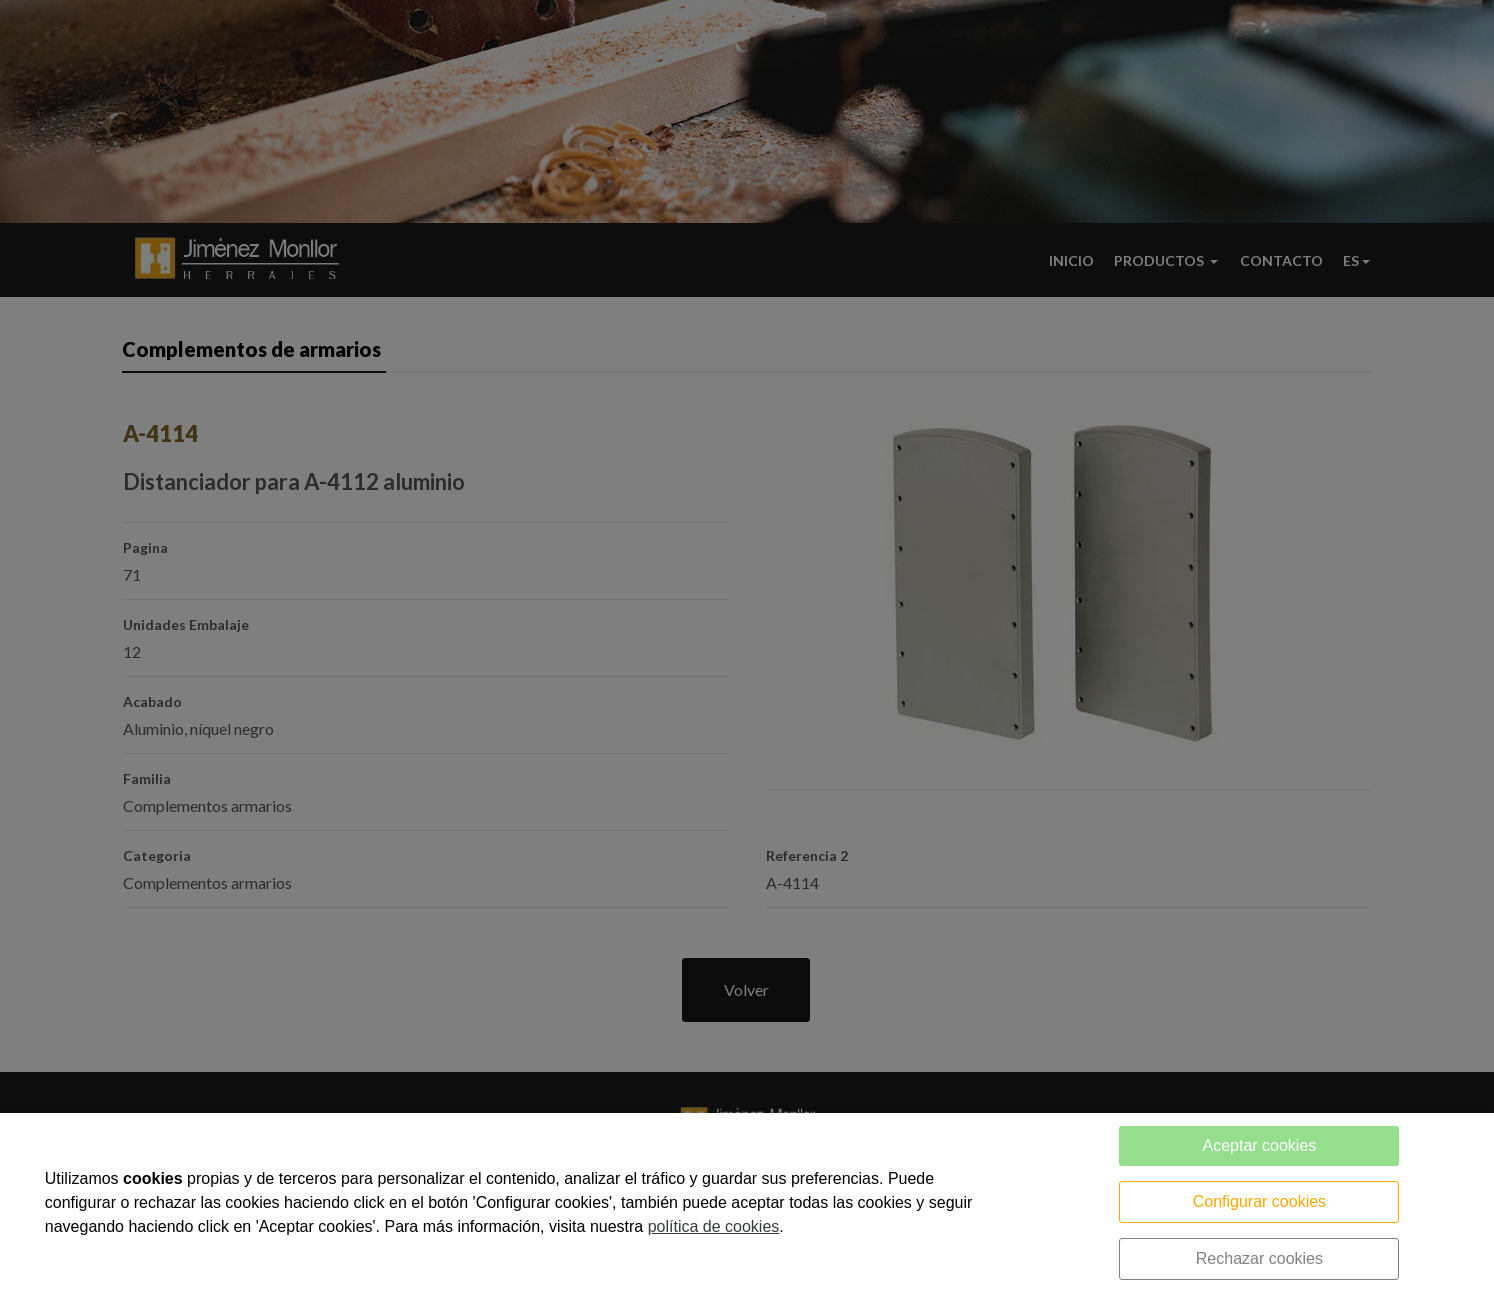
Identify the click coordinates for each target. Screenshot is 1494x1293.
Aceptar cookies (1259, 1145)
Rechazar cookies (1259, 1258)
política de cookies (714, 1226)
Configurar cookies (1259, 1201)
